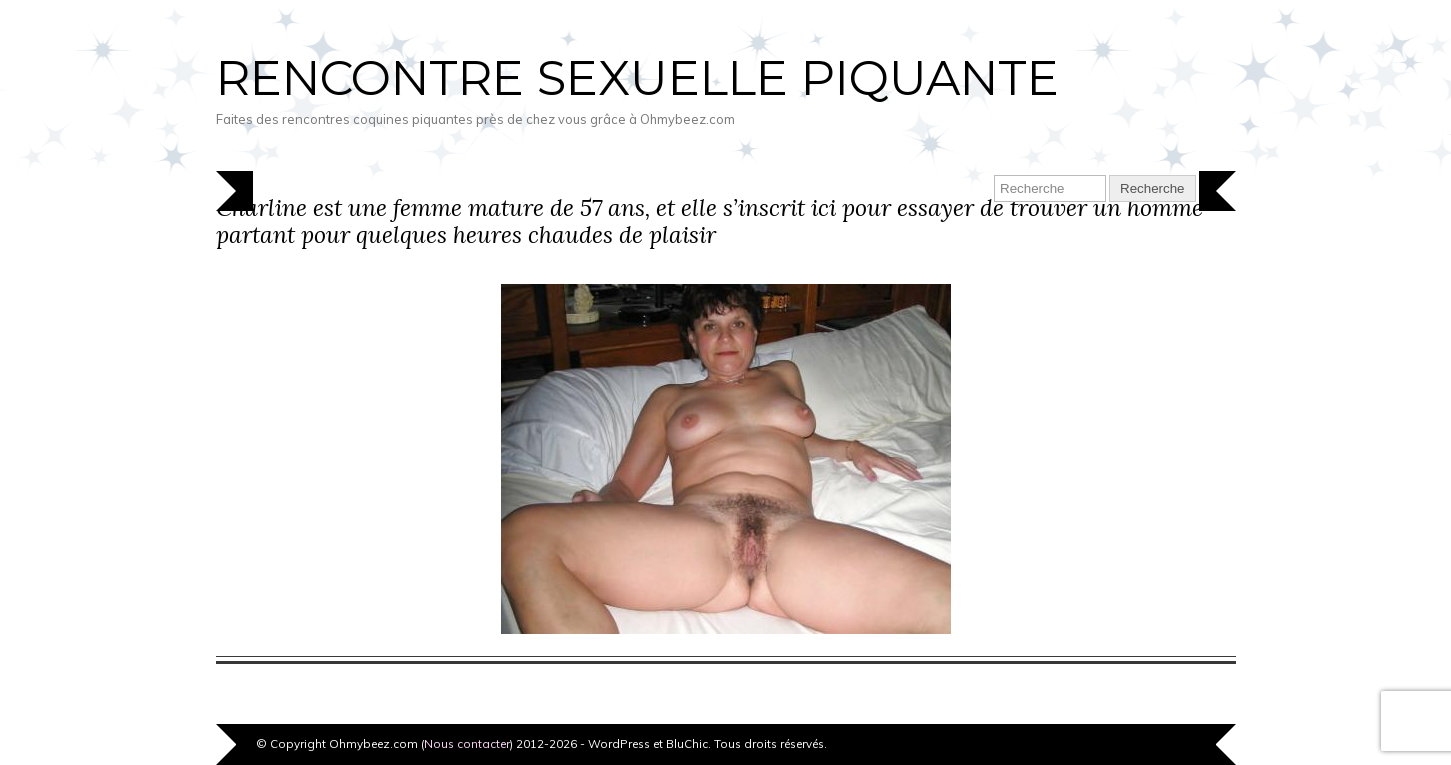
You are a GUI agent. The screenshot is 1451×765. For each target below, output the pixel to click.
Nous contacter (467, 743)
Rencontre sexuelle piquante (637, 78)
